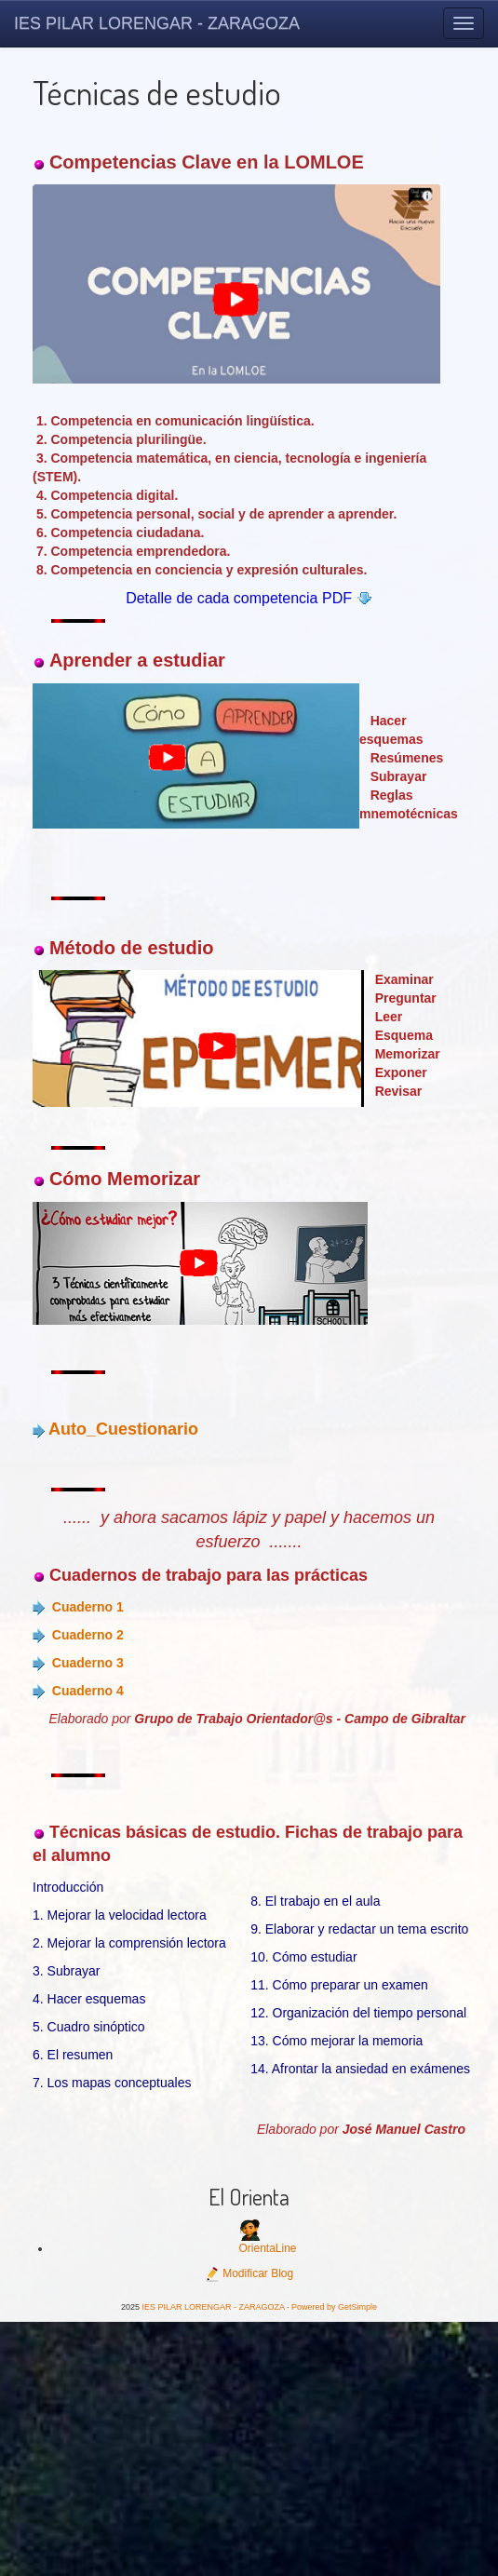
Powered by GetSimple (334, 2307)
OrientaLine (267, 2248)
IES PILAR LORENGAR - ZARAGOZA (157, 23)
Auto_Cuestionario (123, 1429)
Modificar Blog (249, 2273)
